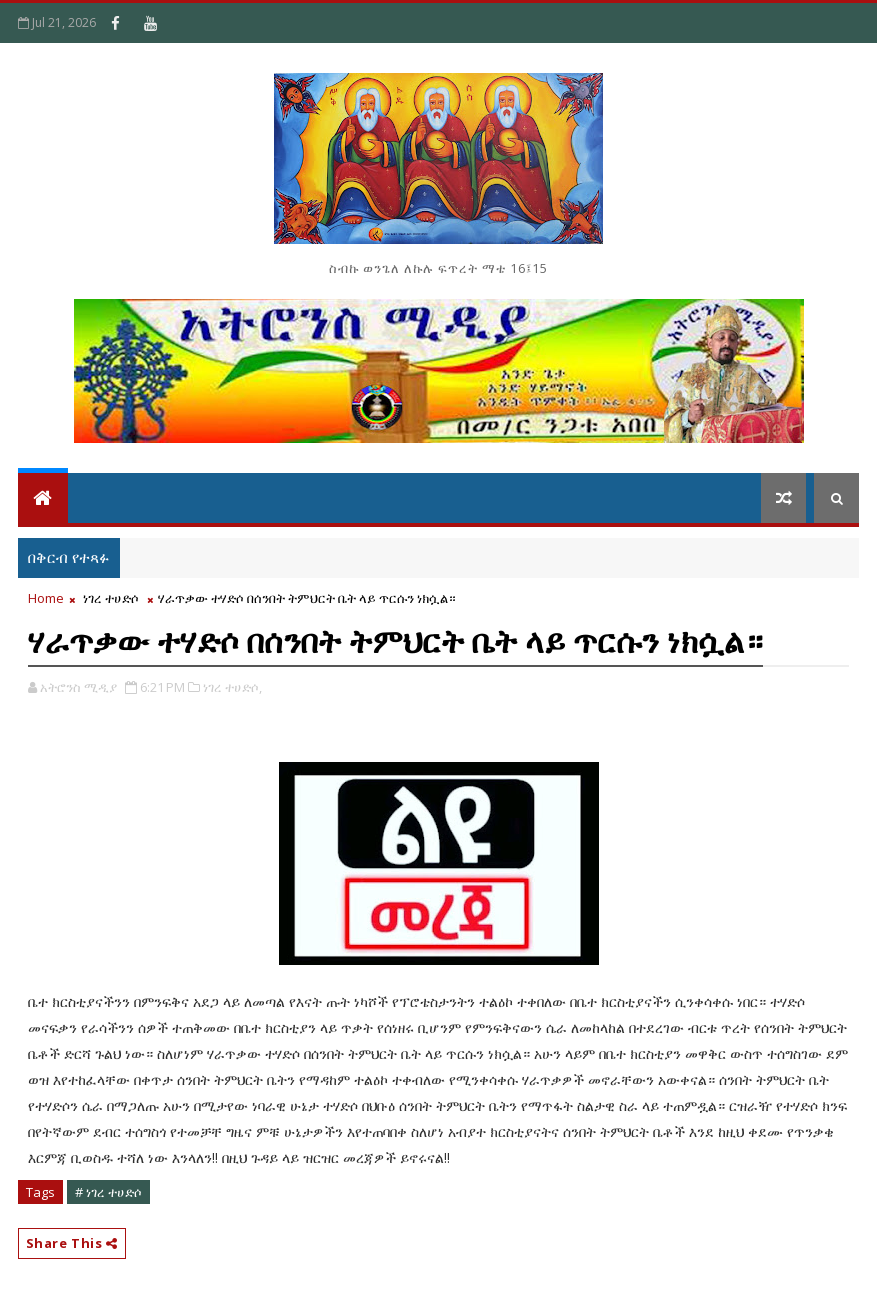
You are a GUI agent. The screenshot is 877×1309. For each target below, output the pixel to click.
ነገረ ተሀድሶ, (232, 687)
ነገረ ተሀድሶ (111, 598)
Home (46, 598)
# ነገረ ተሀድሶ (108, 1192)
